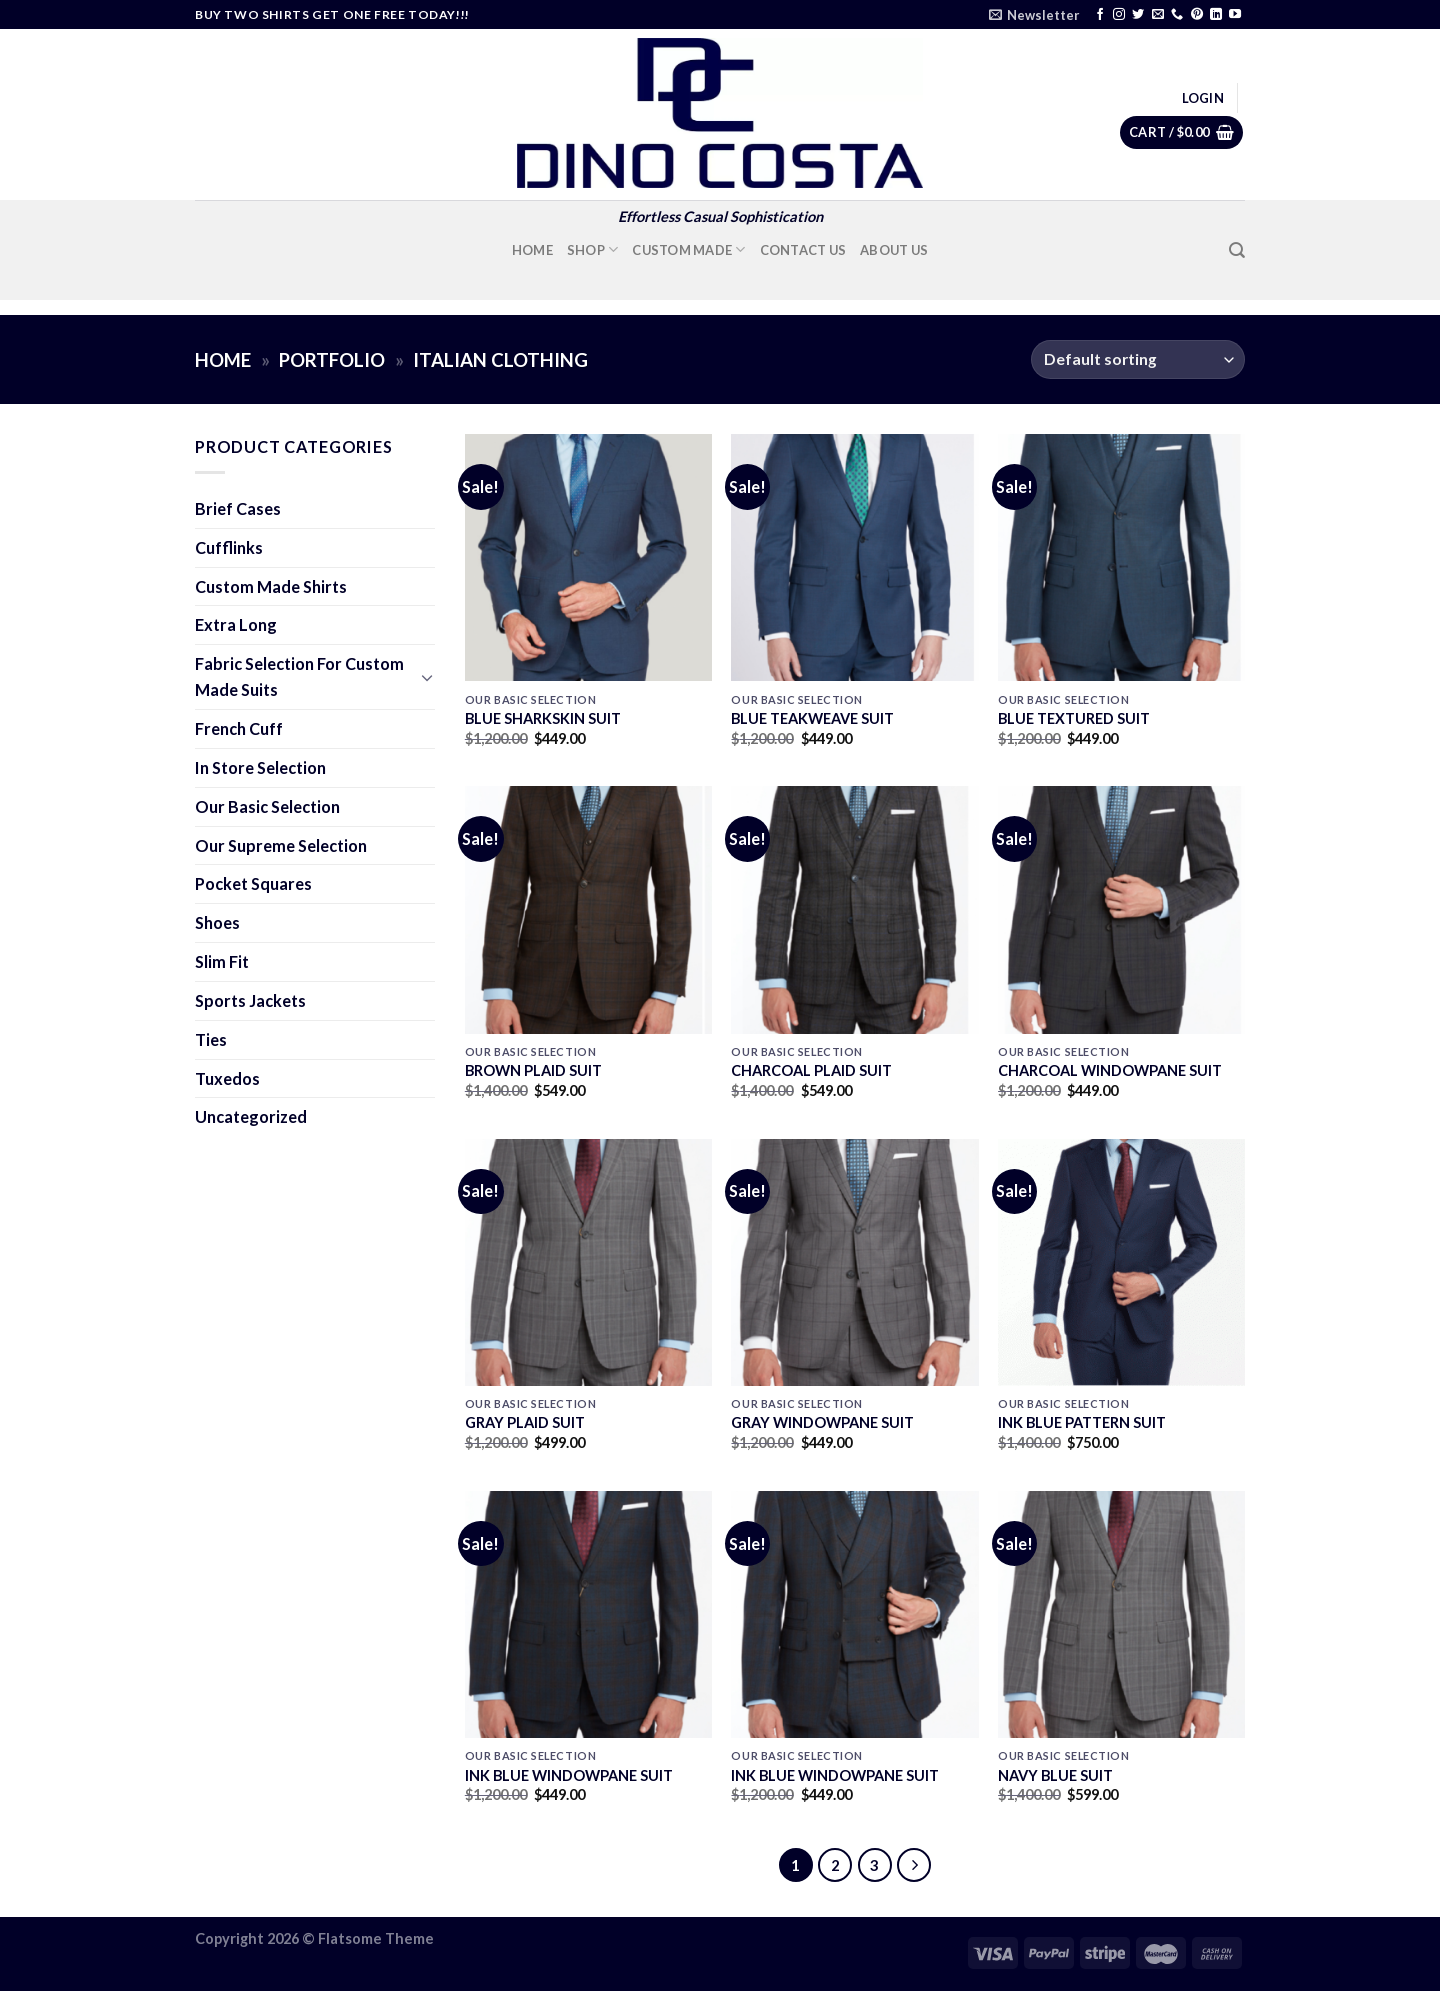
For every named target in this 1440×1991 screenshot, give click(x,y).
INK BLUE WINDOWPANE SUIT (569, 1775)
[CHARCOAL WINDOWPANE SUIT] (1121, 909)
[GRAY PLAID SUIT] (588, 1262)
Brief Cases (238, 508)
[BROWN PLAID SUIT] (588, 909)
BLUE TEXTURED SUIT (1074, 718)
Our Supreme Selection (281, 845)
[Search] (1237, 250)
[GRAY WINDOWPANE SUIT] (854, 1262)
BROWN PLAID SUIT (533, 1070)
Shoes (217, 922)
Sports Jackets (250, 1000)
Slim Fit (222, 961)
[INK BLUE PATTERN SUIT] (1121, 1262)
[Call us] (1177, 15)
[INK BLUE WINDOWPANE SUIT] (588, 1614)
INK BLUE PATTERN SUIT (1082, 1422)
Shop (593, 249)
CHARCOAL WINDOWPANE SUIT (1110, 1070)
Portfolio (332, 360)
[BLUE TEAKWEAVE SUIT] (854, 557)
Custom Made (688, 249)
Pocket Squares (253, 883)
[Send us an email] (1158, 15)
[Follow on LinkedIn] (1216, 15)
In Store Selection (260, 767)
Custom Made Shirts (271, 586)
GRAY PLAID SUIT (525, 1422)
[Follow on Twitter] (1138, 15)
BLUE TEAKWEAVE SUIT (812, 718)
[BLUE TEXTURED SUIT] (1121, 557)
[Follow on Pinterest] (1197, 15)
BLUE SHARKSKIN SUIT (543, 718)
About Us (894, 250)
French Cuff (239, 728)
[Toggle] (427, 677)
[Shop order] (1138, 359)
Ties (211, 1039)
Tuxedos (227, 1078)
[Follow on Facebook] (1100, 15)
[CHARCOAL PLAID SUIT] (854, 909)
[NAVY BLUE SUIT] (1121, 1614)
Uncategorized (251, 1116)
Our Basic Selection (267, 806)
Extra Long (236, 624)
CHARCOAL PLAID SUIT (811, 1070)
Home (532, 250)
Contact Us (803, 250)
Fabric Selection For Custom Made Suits (299, 676)
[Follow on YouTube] (1235, 15)
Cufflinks (229, 547)
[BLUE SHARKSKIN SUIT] (588, 557)
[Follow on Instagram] (1119, 15)
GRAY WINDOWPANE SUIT (822, 1422)
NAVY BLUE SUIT (1055, 1775)
